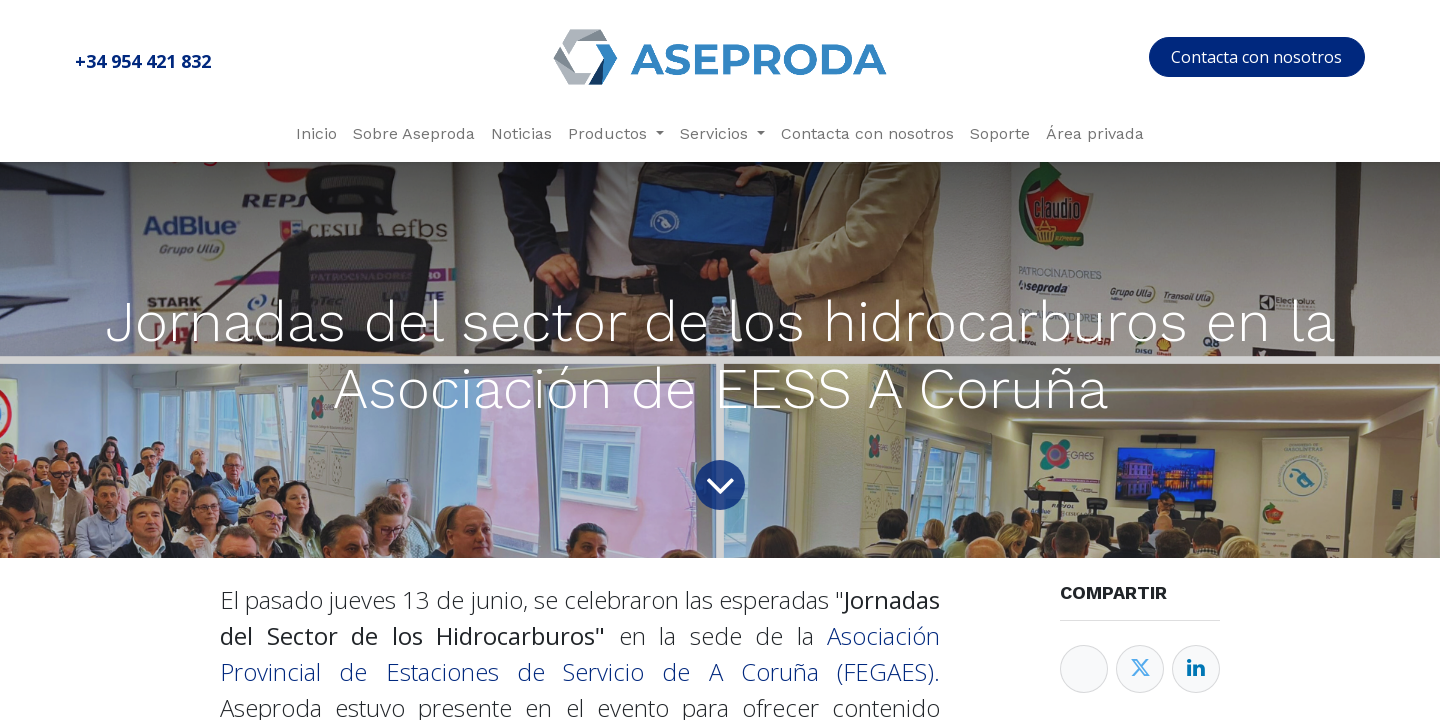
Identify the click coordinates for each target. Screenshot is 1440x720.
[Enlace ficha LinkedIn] (1196, 669)
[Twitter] (1140, 669)
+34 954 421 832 (143, 61)
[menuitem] (316, 134)
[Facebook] (1084, 669)
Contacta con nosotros (1256, 57)
